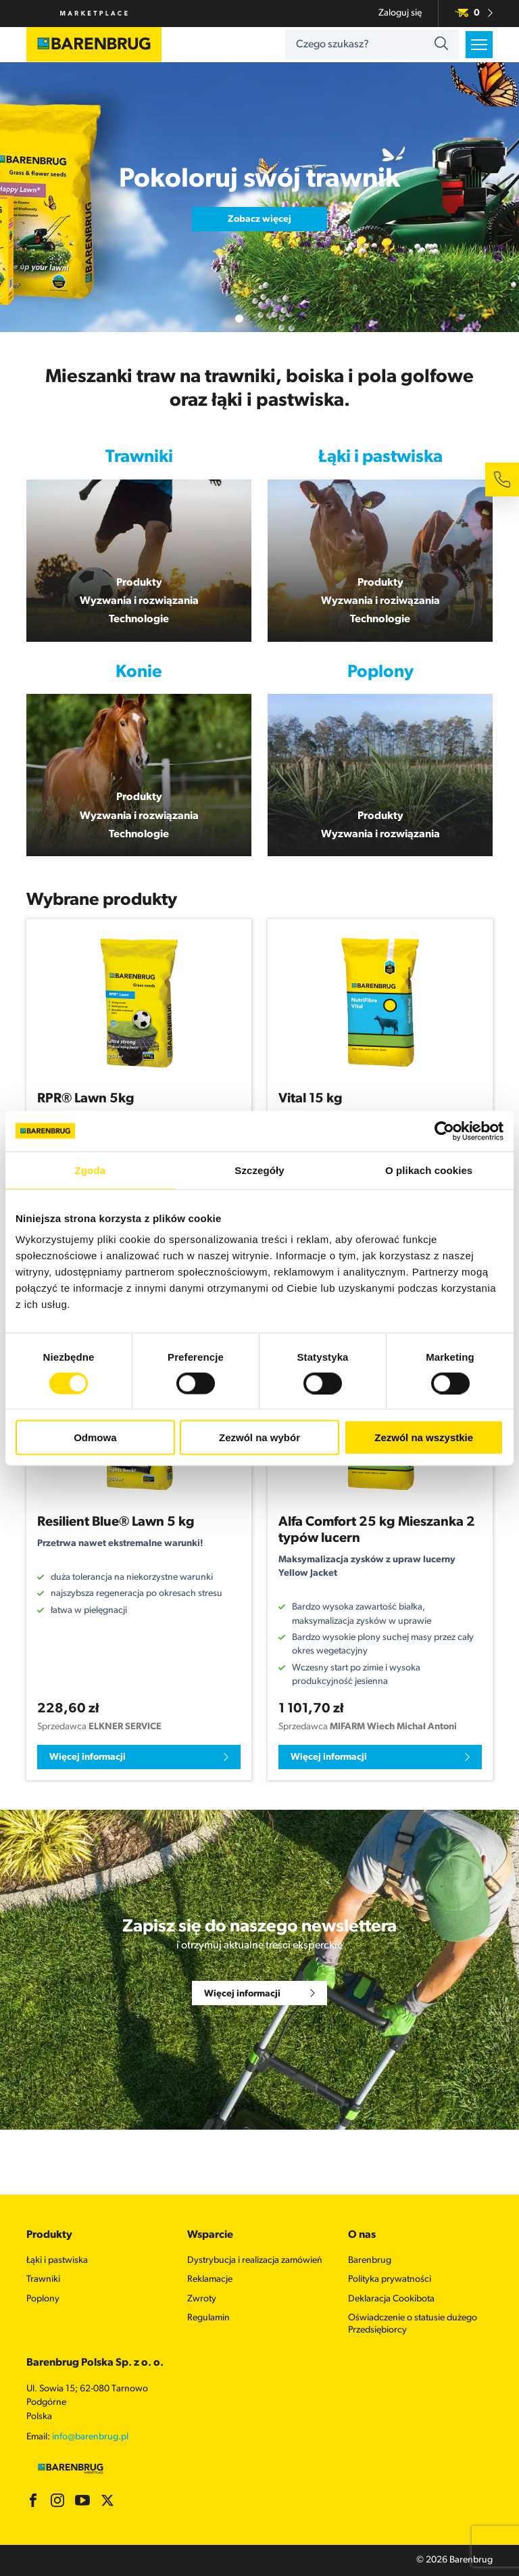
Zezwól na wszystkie (423, 1437)
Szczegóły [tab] (259, 1169)
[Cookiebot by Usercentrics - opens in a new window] (444, 1131)
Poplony (42, 2299)
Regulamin (208, 2318)
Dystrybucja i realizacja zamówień (254, 2260)
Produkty (139, 583)
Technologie (139, 619)
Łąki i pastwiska (57, 2260)
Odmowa (95, 1437)
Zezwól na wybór (259, 1437)
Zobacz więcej (259, 219)
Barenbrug (369, 2260)
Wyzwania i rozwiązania (139, 601)
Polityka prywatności (389, 2279)
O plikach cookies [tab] (428, 1169)
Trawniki (43, 2279)
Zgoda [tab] (90, 1169)
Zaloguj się (400, 13)
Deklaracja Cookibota (391, 2299)
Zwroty (201, 2299)
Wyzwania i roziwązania (380, 601)
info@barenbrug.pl (90, 2437)
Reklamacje (209, 2279)
